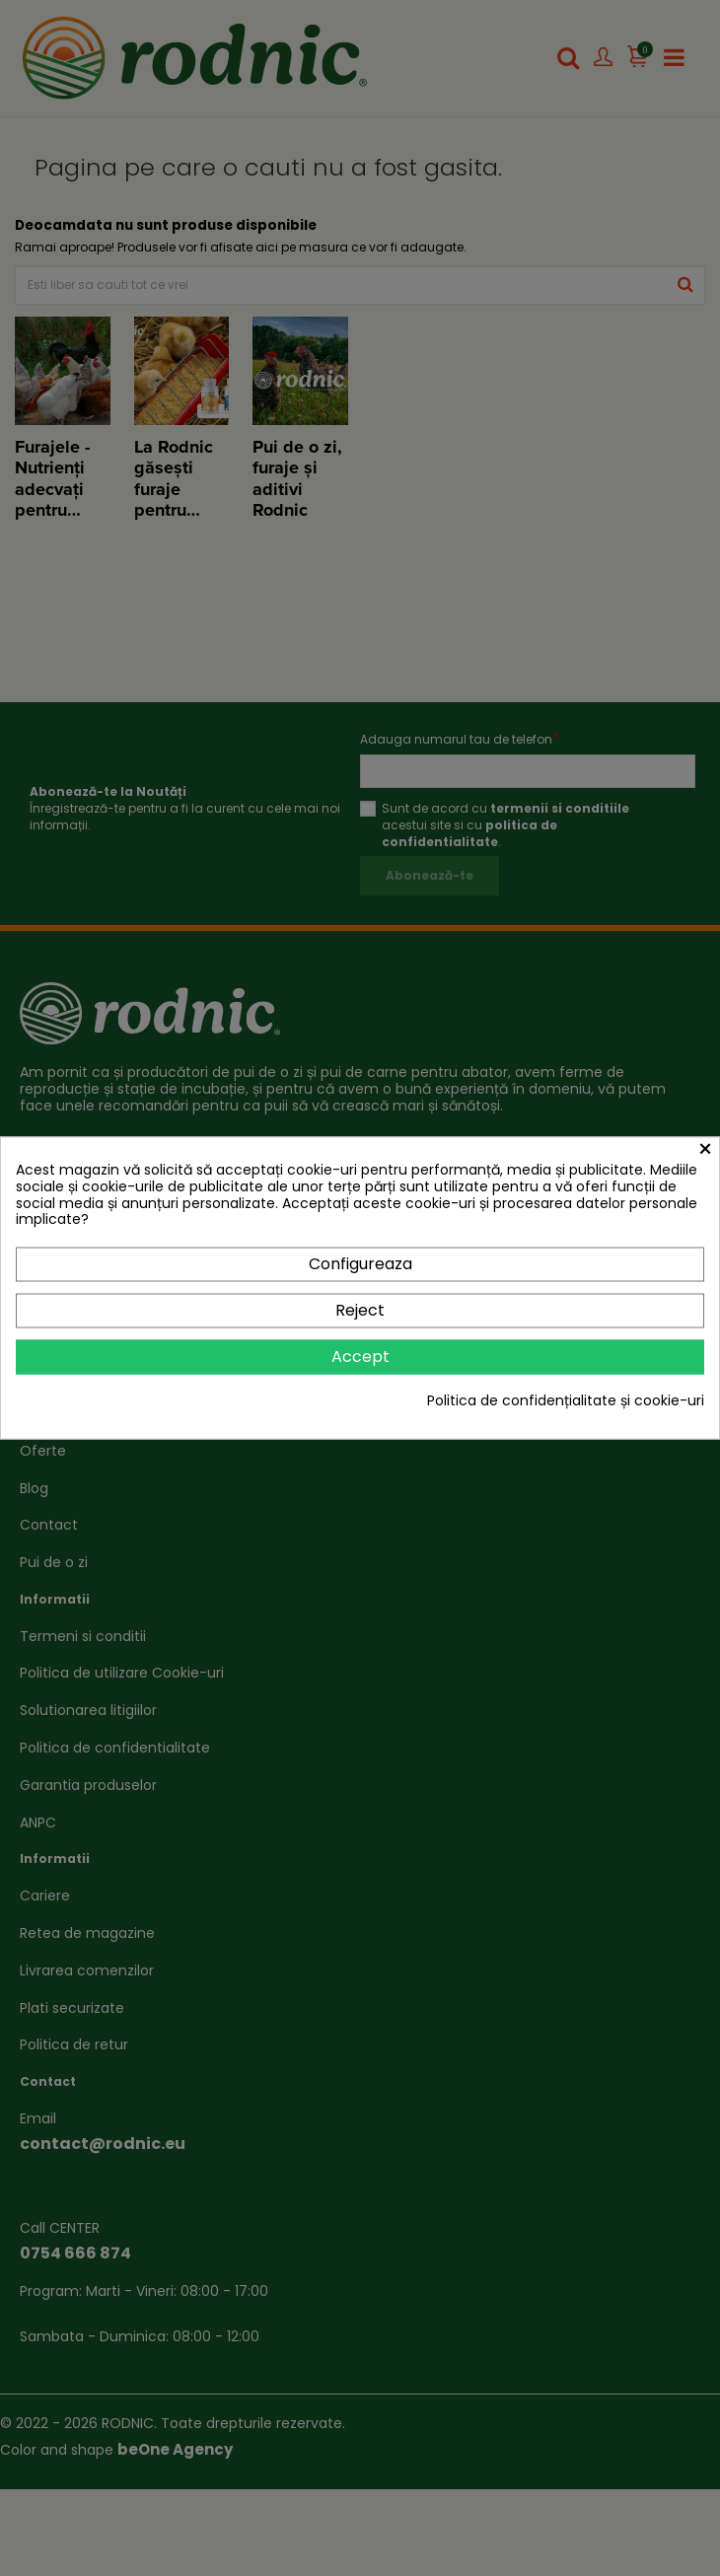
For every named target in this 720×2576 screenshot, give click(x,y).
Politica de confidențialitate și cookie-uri (565, 1401)
